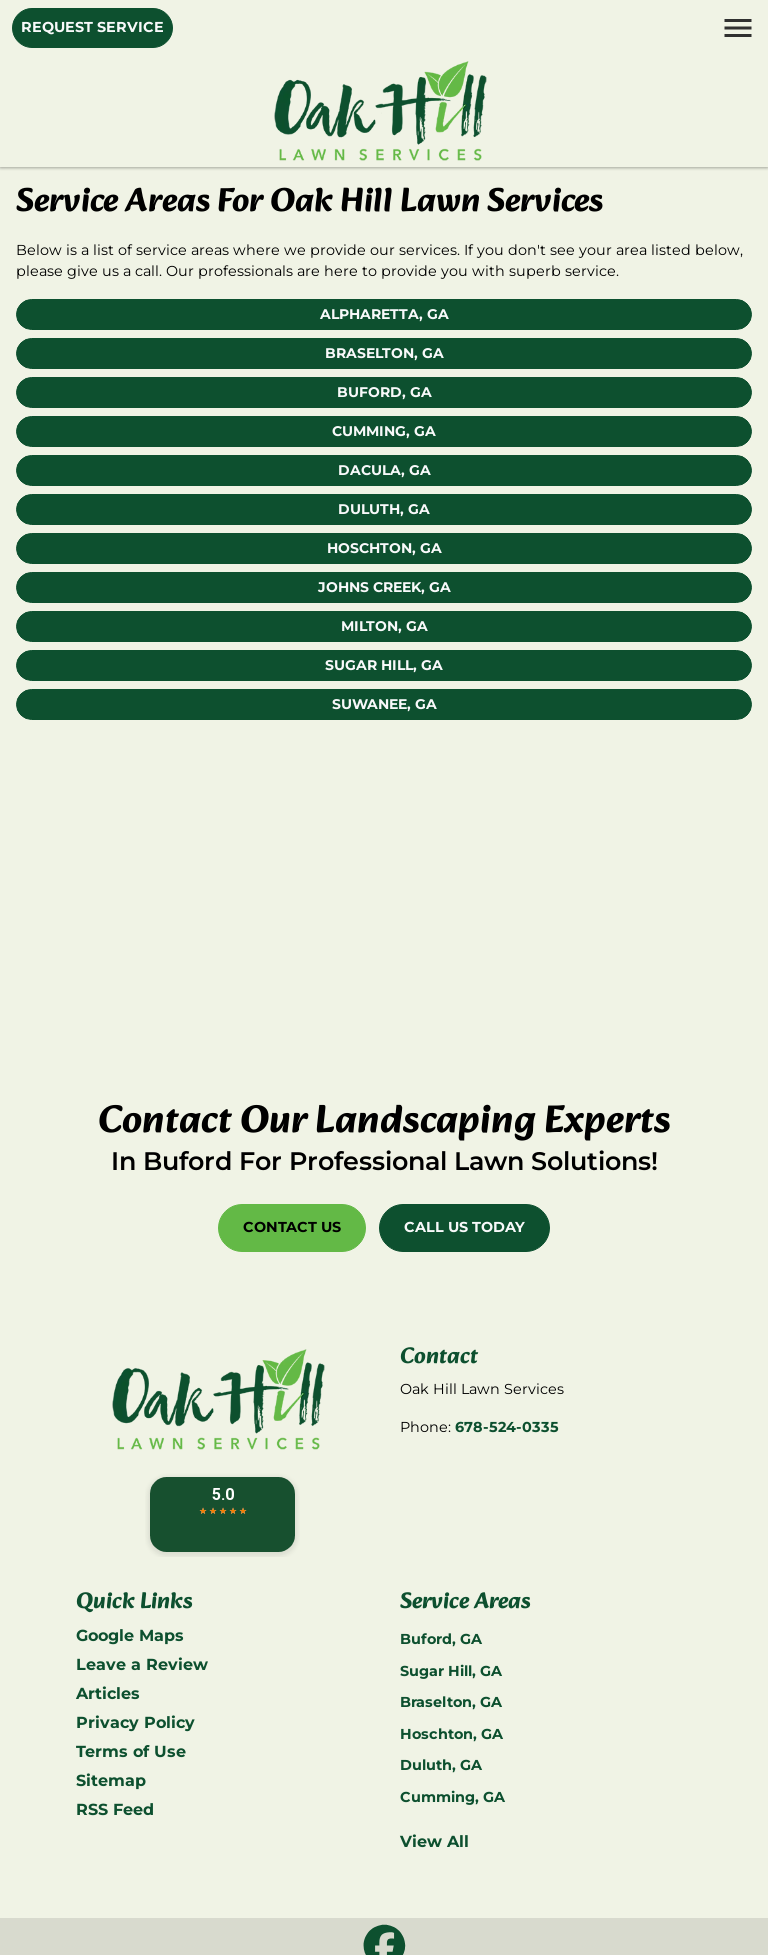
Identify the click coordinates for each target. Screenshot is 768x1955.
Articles (108, 1693)
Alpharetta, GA (384, 314)
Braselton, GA (384, 353)
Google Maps (130, 1635)
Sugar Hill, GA (384, 665)
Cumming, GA (384, 431)
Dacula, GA (384, 470)
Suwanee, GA (384, 704)
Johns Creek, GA (384, 587)
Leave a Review (142, 1664)
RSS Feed (115, 1809)
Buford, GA (384, 392)
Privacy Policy (135, 1722)
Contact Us (292, 1227)
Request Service (92, 27)
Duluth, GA (384, 509)
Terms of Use (131, 1751)
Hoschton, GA (384, 548)
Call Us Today (464, 1227)
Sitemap (111, 1780)
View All (434, 1841)
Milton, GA (384, 626)
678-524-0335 (507, 1427)
